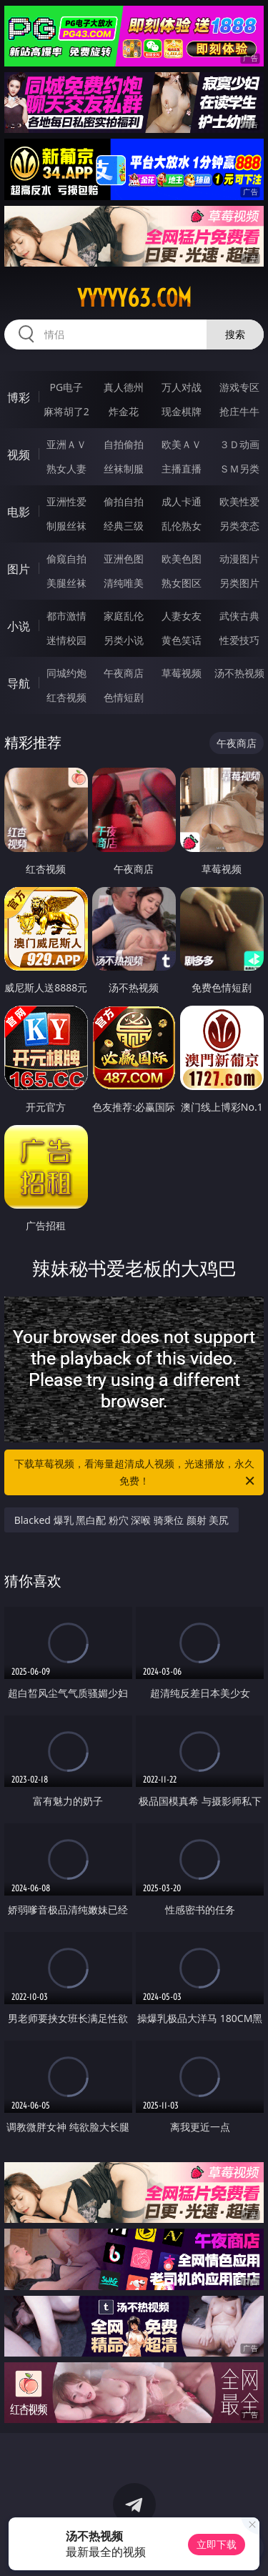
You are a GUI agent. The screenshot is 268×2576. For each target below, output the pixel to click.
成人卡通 (182, 501)
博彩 (18, 397)
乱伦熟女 (182, 525)
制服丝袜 (66, 525)
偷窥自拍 (66, 558)
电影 (18, 512)
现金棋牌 (182, 411)
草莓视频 (182, 673)
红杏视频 (66, 697)
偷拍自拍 (124, 501)
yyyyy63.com (134, 298)
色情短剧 (124, 697)
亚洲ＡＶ (66, 444)
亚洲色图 (124, 558)
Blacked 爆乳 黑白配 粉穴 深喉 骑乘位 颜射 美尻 (121, 1520)
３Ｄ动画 (239, 444)
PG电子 (66, 387)
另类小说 (124, 640)
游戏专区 (239, 387)
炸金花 (124, 411)
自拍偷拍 (124, 444)
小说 (18, 626)
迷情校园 (66, 640)
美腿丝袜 (66, 583)
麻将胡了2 (66, 411)
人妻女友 (182, 616)
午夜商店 (124, 673)
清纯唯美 (124, 583)
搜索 (235, 334)
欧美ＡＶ (182, 444)
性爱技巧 (239, 640)
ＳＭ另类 (239, 468)
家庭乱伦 (124, 616)
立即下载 (217, 2544)
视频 (18, 454)
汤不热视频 (239, 673)
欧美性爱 (239, 501)
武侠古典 (239, 616)
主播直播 (182, 468)
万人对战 (182, 387)
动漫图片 (239, 558)
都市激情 (66, 616)
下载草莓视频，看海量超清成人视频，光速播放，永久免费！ (135, 1473)
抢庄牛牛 (239, 411)
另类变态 (239, 525)
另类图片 (239, 583)
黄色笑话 (182, 640)
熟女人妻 (66, 468)
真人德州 (124, 387)
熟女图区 (182, 583)
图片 (18, 569)
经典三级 (124, 525)
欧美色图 (182, 558)
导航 (18, 683)
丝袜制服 (124, 468)
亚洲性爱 (66, 501)
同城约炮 (66, 673)
